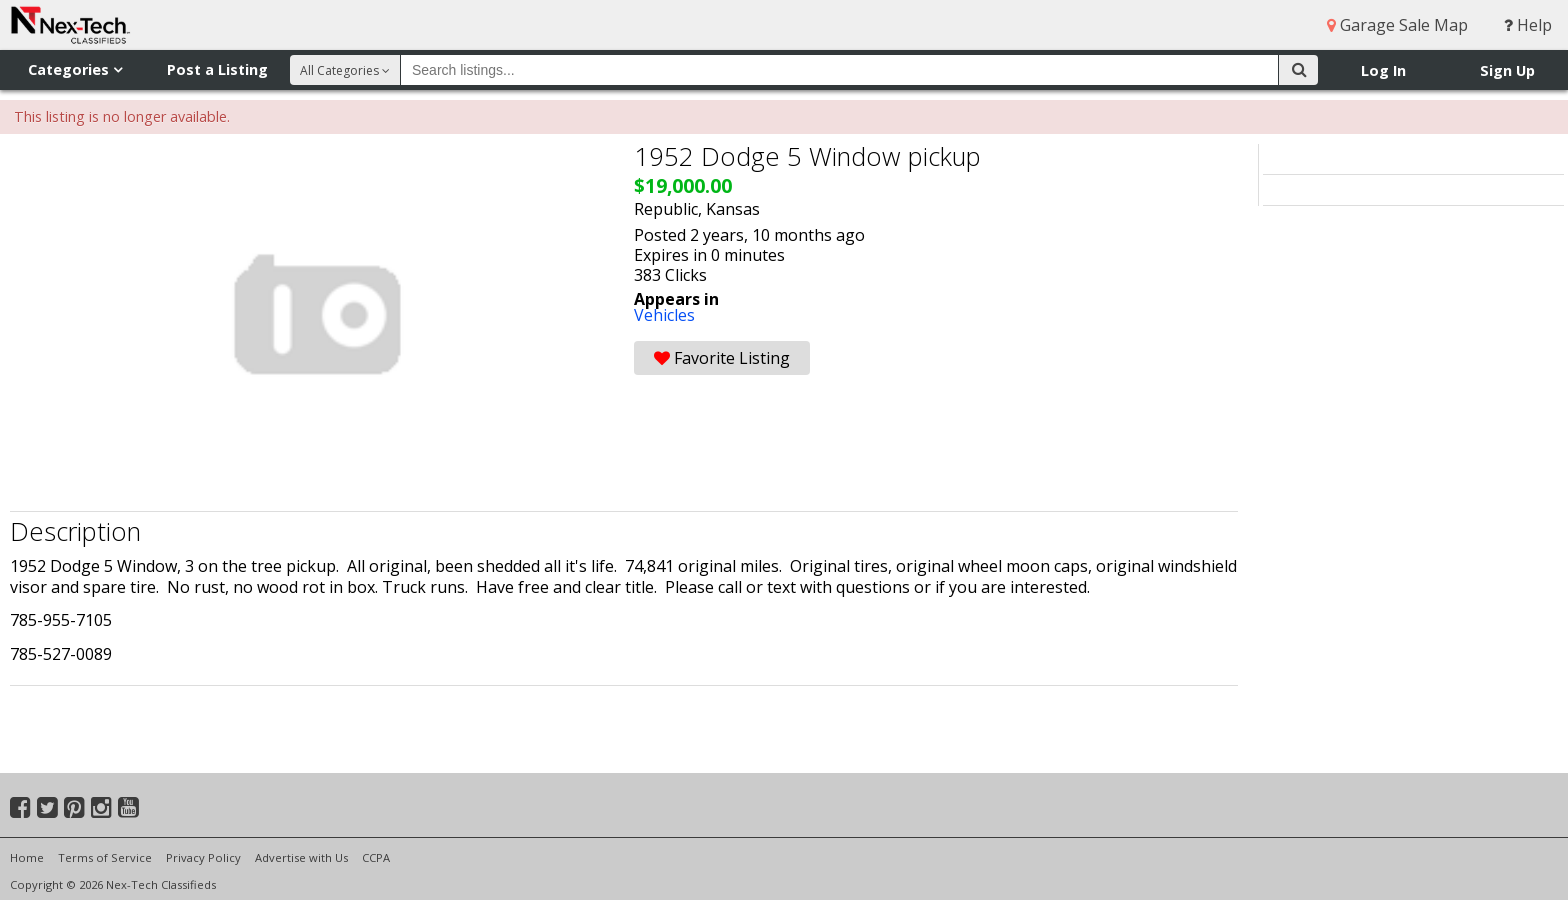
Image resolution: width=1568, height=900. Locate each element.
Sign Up (1507, 70)
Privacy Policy (203, 857)
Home (27, 857)
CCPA (376, 857)
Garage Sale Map (1397, 25)
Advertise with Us (301, 857)
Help (1528, 25)
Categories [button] (75, 69)
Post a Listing (217, 69)
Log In (1383, 70)
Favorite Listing (722, 358)
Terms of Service (105, 857)
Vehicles (664, 315)
